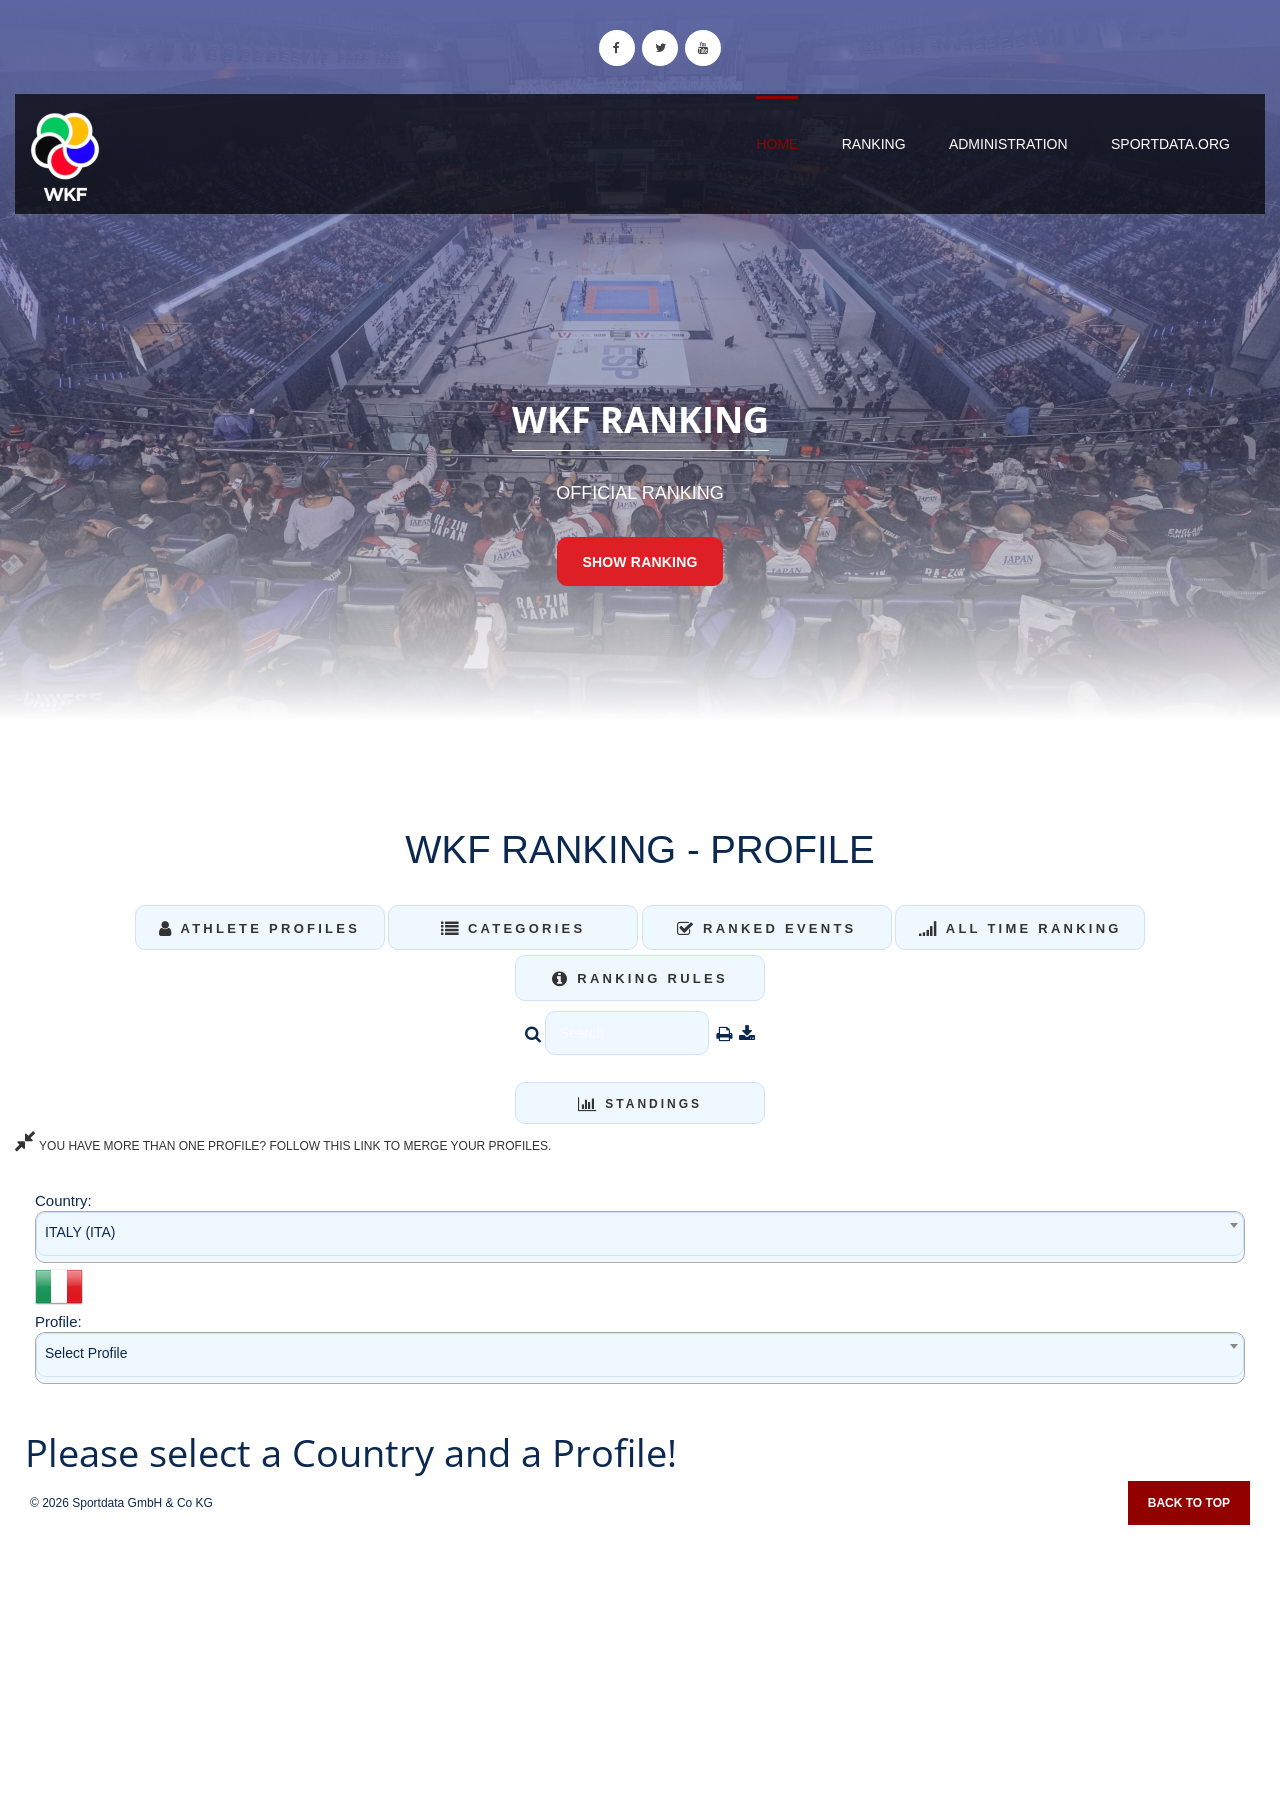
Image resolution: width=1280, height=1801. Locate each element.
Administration (1008, 144)
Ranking (874, 144)
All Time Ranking (1020, 928)
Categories (513, 928)
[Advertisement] (640, 1656)
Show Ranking (639, 562)
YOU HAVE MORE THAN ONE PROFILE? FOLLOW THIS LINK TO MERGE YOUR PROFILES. (283, 1146)
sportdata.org (1170, 144)
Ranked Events (767, 928)
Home (777, 144)
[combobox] (640, 1236)
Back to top (1189, 1503)
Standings (640, 1104)
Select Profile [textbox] (86, 1353)
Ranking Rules (640, 978)
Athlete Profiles (259, 928)
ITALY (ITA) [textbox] (80, 1232)
